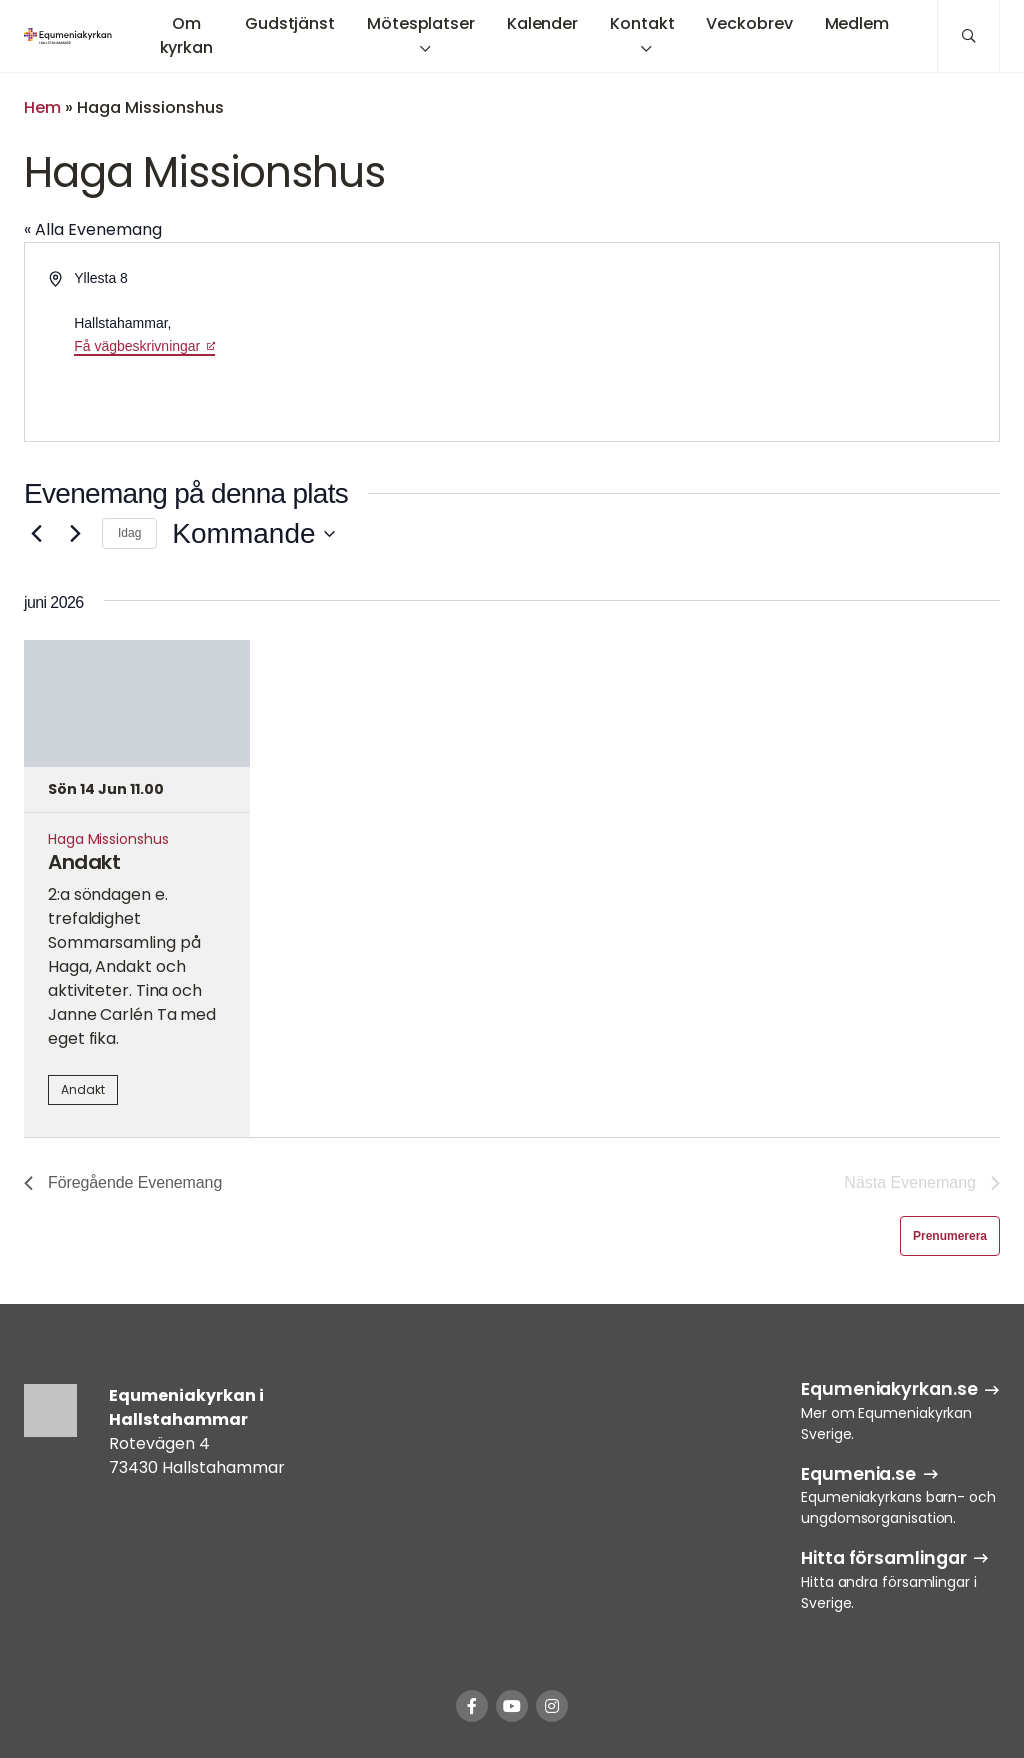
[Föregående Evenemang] (36, 534)
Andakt (84, 862)
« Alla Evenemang (93, 229)
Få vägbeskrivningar (137, 346)
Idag (129, 533)
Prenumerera (950, 1236)
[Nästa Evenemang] (75, 534)
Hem (42, 107)
